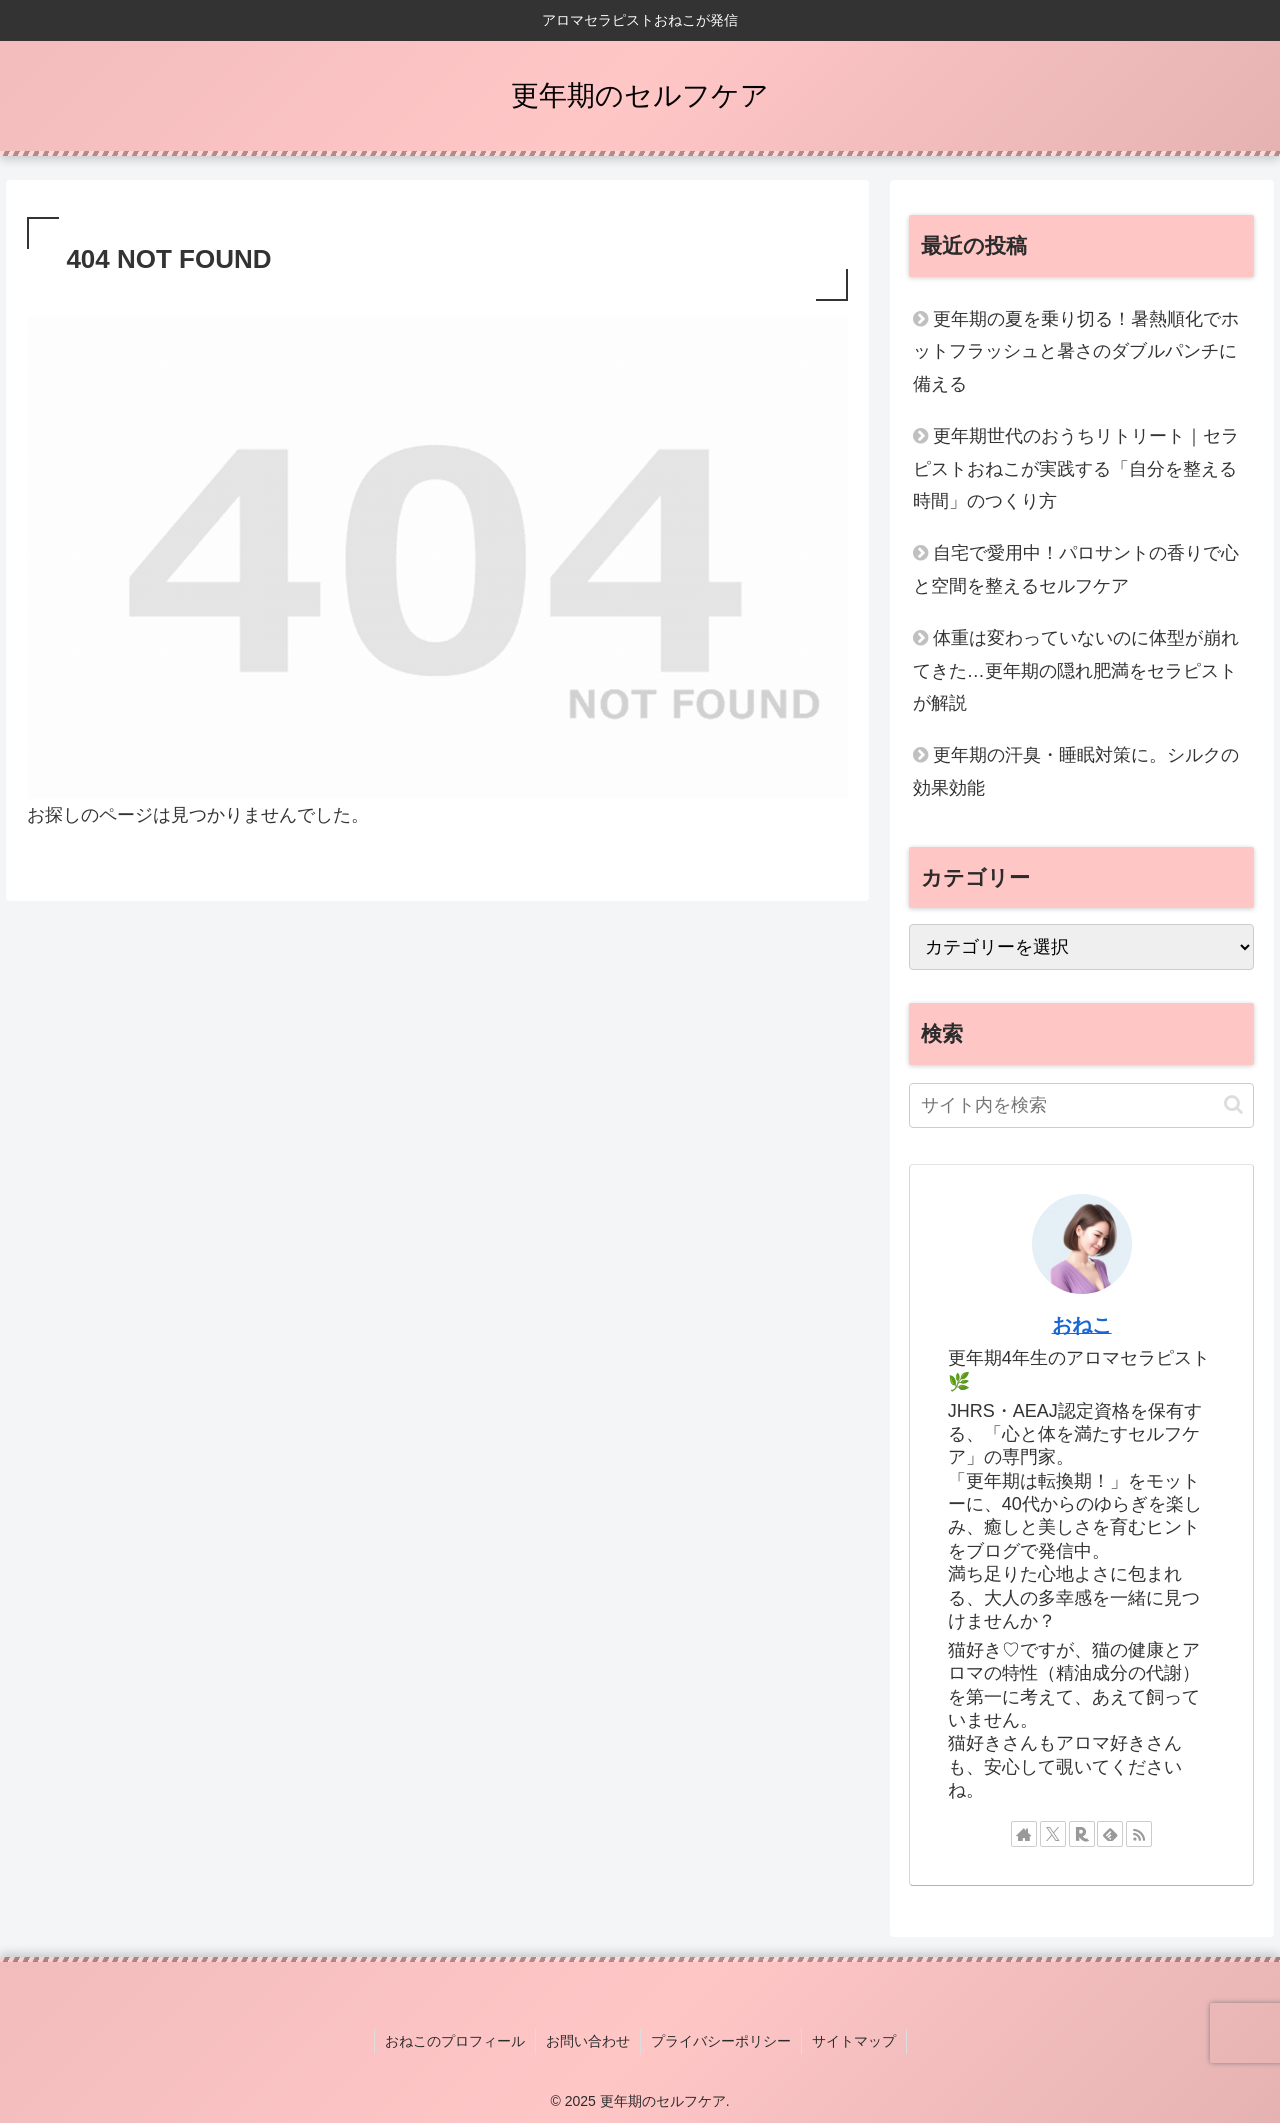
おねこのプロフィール (455, 2041)
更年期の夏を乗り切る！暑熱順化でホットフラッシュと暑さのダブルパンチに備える (1076, 351)
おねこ (1082, 1325)
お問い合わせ (588, 2041)
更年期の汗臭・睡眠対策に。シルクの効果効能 (1076, 771)
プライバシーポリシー (721, 2041)
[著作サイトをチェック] (1024, 1834)
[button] (1233, 1104)
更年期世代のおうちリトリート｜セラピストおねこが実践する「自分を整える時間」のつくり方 (1076, 468)
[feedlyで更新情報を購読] (1110, 1834)
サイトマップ (854, 2041)
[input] (1082, 1105)
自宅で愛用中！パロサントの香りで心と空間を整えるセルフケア (1076, 569)
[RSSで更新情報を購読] (1139, 1834)
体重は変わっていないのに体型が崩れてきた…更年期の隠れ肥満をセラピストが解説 (1076, 670)
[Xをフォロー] (1053, 1834)
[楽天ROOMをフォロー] (1082, 1834)
